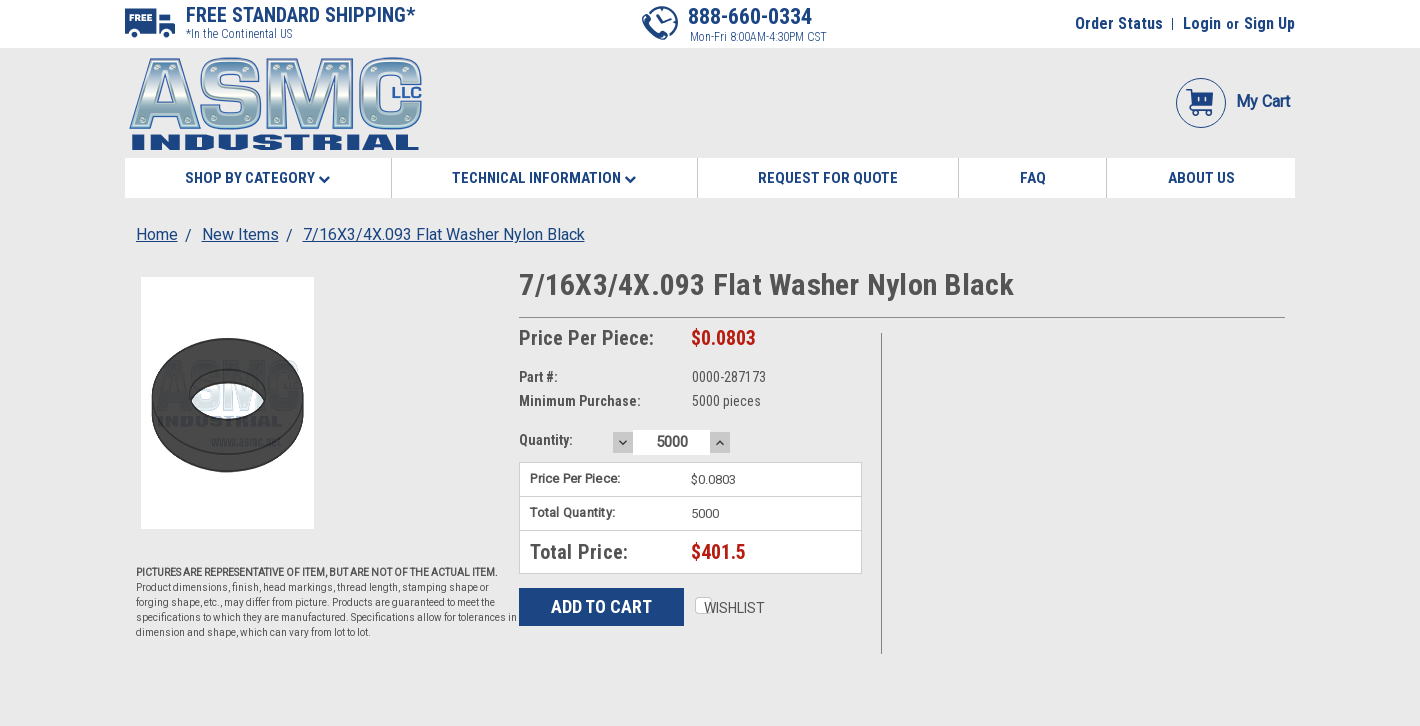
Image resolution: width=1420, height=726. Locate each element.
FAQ (1033, 178)
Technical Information (544, 178)
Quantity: (546, 440)
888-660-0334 (750, 16)
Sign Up (1269, 23)
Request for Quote (828, 178)
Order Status (1119, 23)
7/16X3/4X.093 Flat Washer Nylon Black (444, 234)
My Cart (1233, 101)
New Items (240, 234)
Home (157, 234)
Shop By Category (257, 178)
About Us (1201, 178)
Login (1202, 23)
